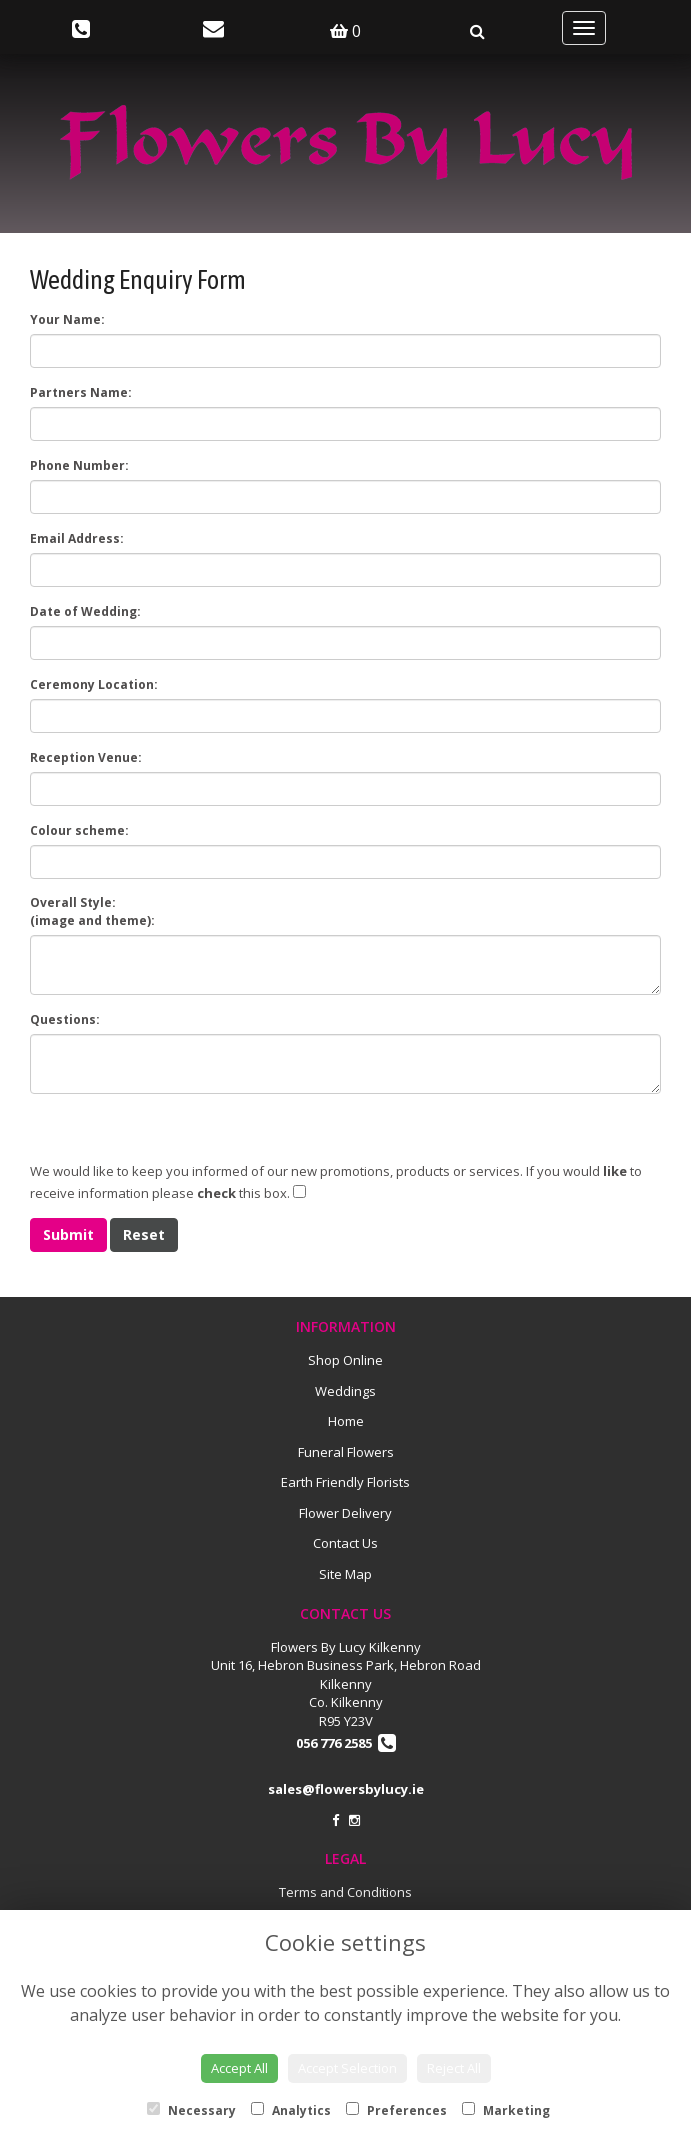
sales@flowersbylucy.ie (346, 1789)
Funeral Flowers (346, 1452)
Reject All (454, 2068)
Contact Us (345, 1543)
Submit (68, 1234)
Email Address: (77, 538)
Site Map (345, 1574)
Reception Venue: (86, 757)
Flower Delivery (345, 1513)
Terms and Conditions (345, 1892)
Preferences (396, 2110)
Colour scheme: (79, 830)
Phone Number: (79, 465)
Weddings (345, 1391)
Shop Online (345, 1360)
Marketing (506, 2110)
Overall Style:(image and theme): (92, 911)
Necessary (191, 2110)
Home (346, 1421)
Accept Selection (347, 2068)
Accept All (239, 2068)
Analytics (291, 2110)
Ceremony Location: (94, 684)
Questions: (65, 1019)
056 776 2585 (346, 1743)
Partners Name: (81, 392)
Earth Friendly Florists (345, 1482)
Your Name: (67, 319)
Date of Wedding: (85, 611)
